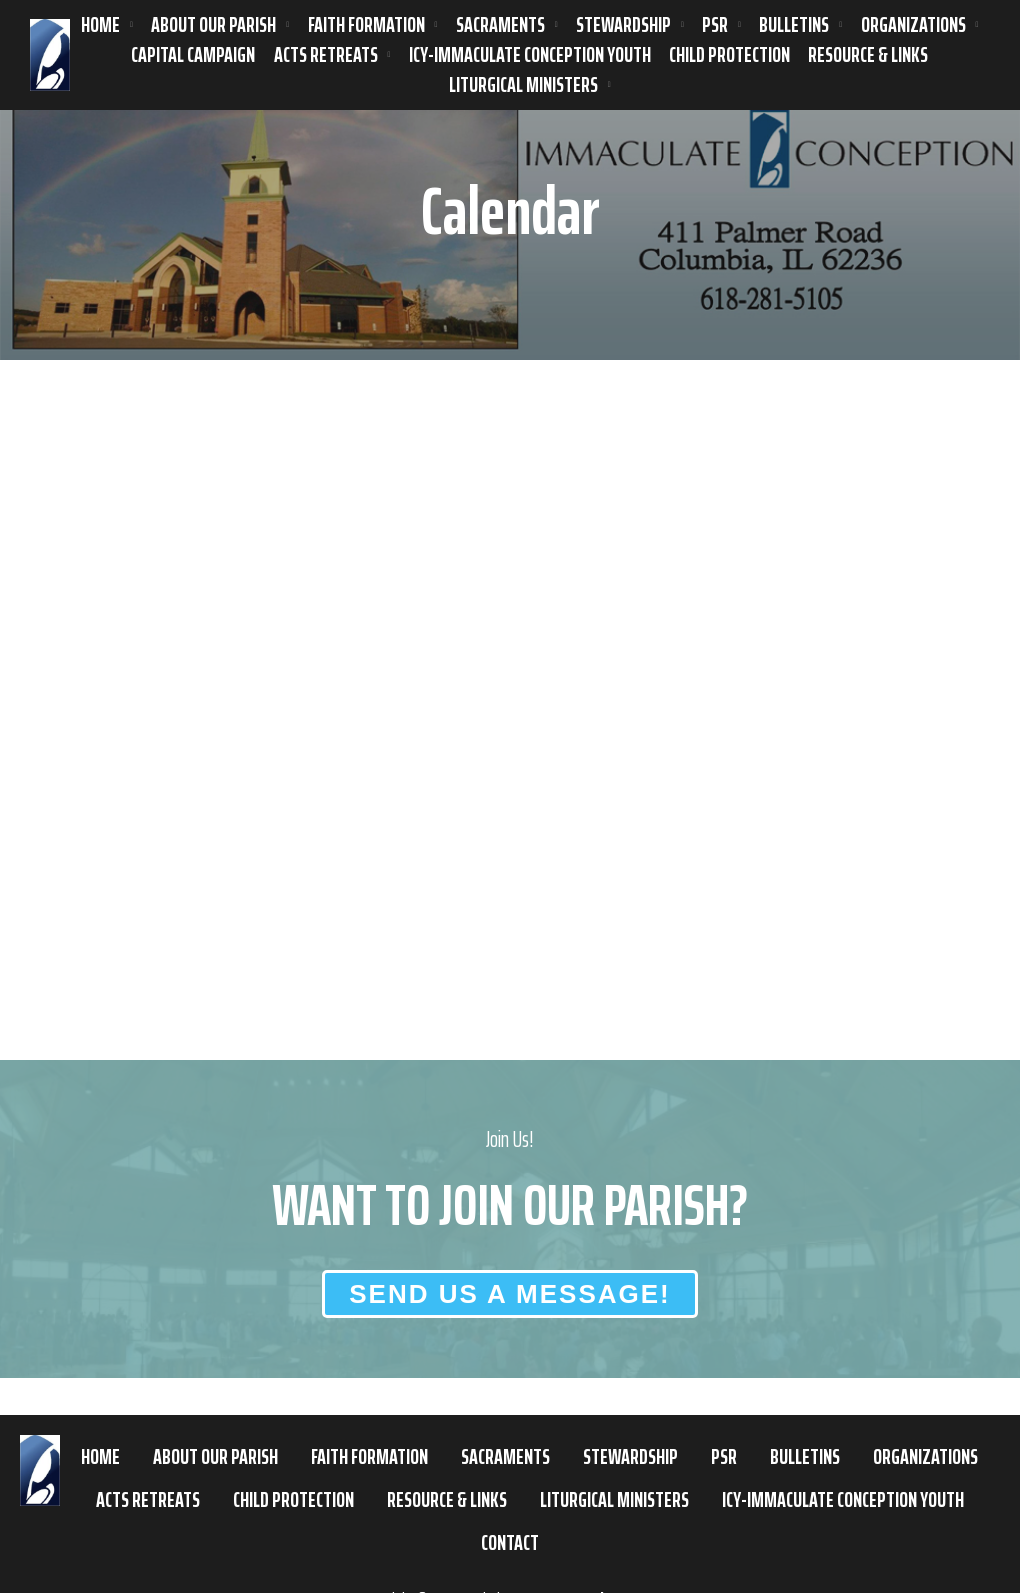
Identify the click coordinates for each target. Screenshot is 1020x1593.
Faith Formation (366, 25)
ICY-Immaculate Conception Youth (530, 55)
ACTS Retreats (326, 55)
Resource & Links (868, 55)
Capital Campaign (193, 55)
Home (100, 25)
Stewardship (623, 25)
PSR (715, 25)
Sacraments (500, 25)
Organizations (913, 25)
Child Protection (729, 55)
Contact (510, 1542)
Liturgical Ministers (523, 85)
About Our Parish (213, 25)
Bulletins (794, 25)
